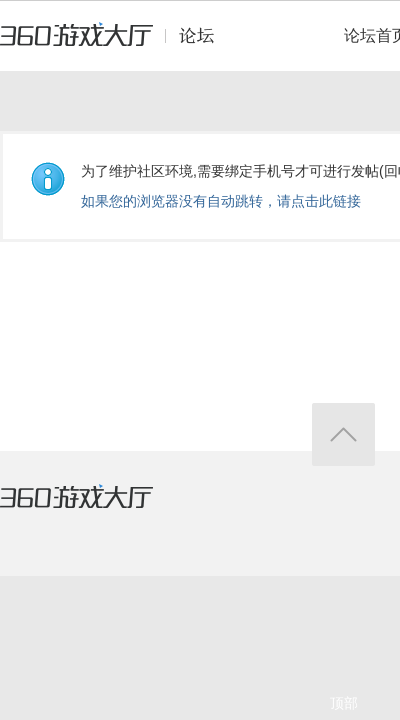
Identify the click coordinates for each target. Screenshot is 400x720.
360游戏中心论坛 (115, 44)
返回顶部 (343, 434)
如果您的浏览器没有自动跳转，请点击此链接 (221, 201)
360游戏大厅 (97, 509)
